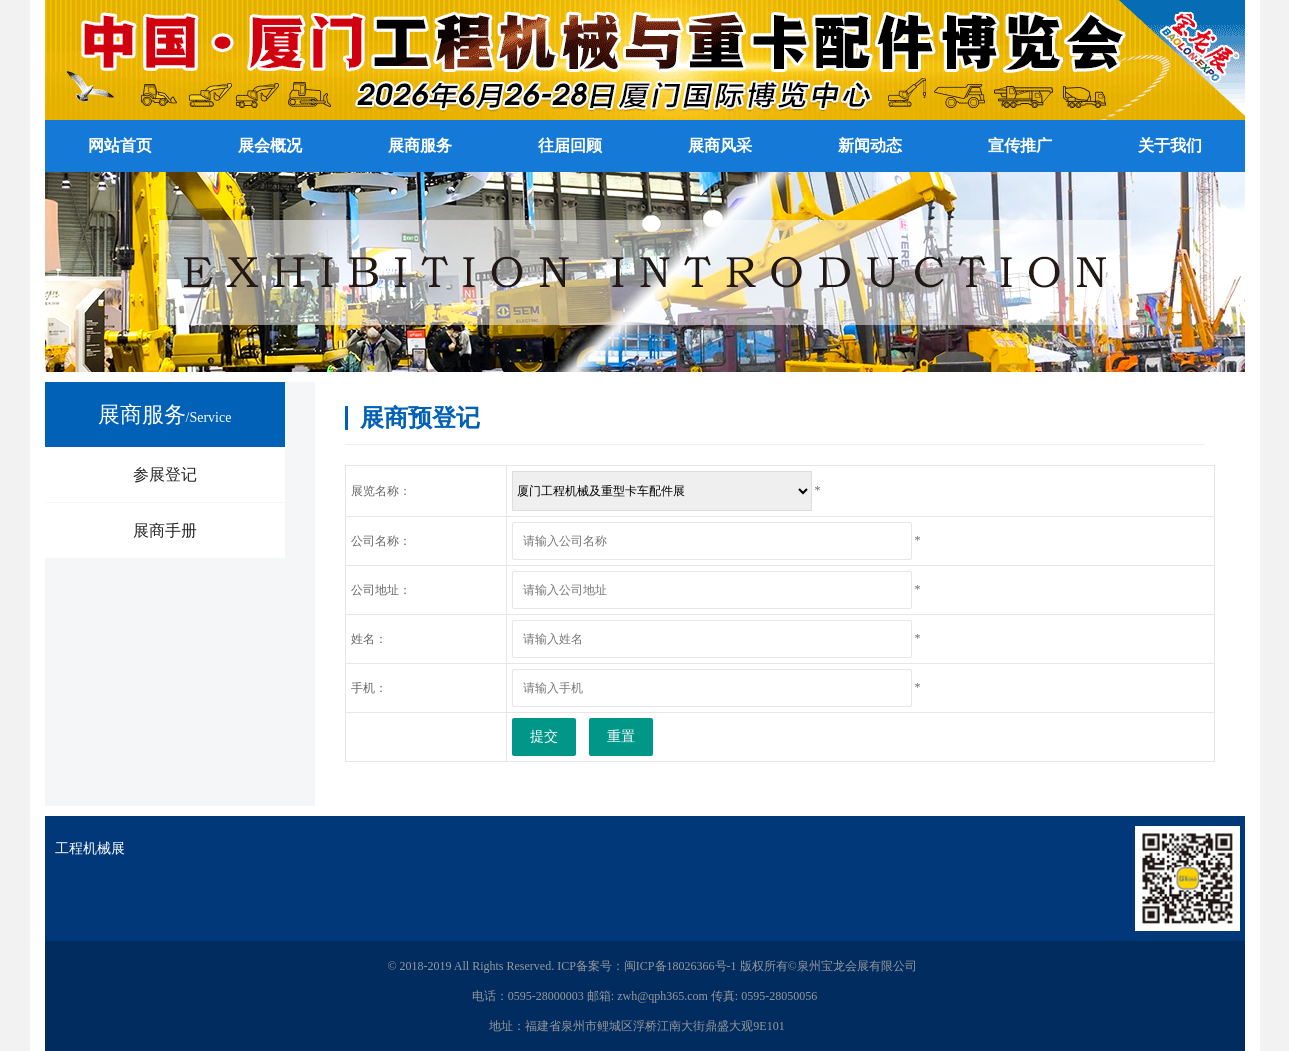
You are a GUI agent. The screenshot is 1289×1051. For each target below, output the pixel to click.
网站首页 (120, 145)
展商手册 (165, 530)
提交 (544, 736)
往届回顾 (570, 145)
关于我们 (1170, 145)
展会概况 (270, 145)
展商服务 (420, 145)
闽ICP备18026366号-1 (680, 966)
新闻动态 (870, 145)
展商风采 (720, 145)
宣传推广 (1020, 145)
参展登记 (165, 474)
